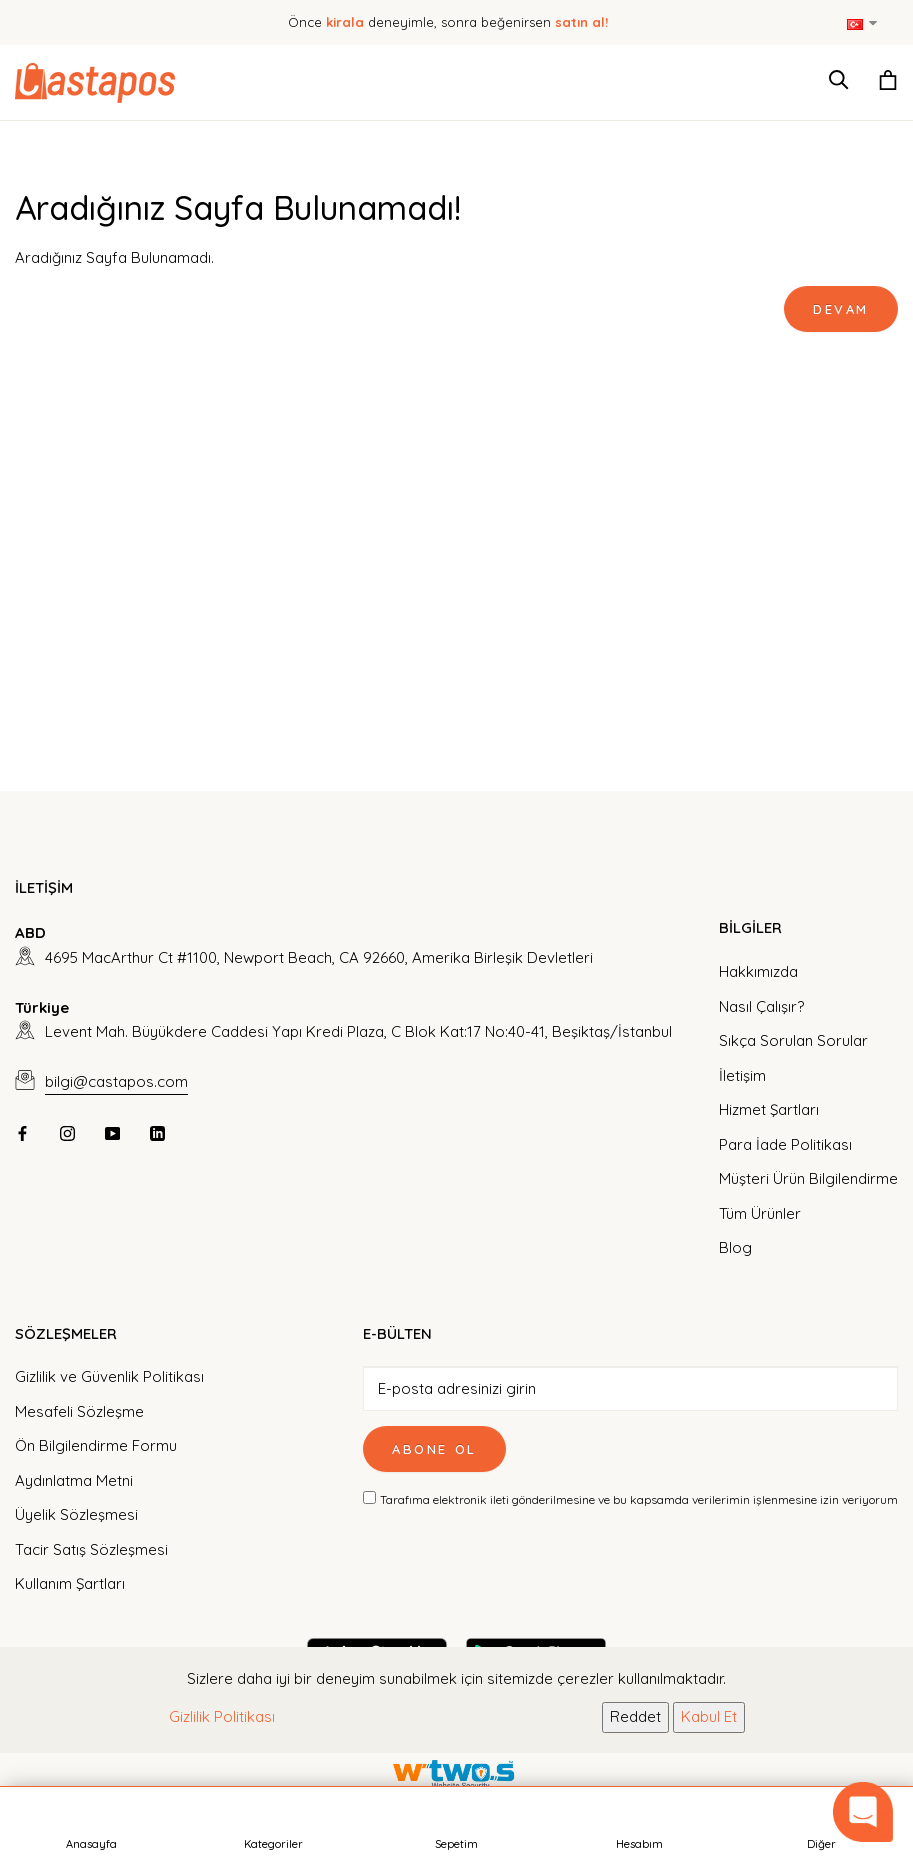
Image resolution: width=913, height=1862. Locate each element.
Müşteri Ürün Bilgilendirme (808, 1178)
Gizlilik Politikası (222, 1716)
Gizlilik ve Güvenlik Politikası (109, 1376)
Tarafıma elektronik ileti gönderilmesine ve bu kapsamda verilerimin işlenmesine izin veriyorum (639, 1499)
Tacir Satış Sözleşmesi (91, 1549)
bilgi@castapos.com (116, 1081)
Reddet (635, 1716)
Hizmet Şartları (769, 1109)
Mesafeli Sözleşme (79, 1411)
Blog (735, 1247)
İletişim (742, 1075)
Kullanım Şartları (70, 1583)
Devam (841, 309)
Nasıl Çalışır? (761, 1006)
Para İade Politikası (785, 1144)
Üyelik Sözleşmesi (76, 1514)
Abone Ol (434, 1449)
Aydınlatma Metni (74, 1480)
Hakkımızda (758, 971)
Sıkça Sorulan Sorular (793, 1040)
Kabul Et (709, 1716)
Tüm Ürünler (760, 1213)
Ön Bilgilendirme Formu (96, 1445)
